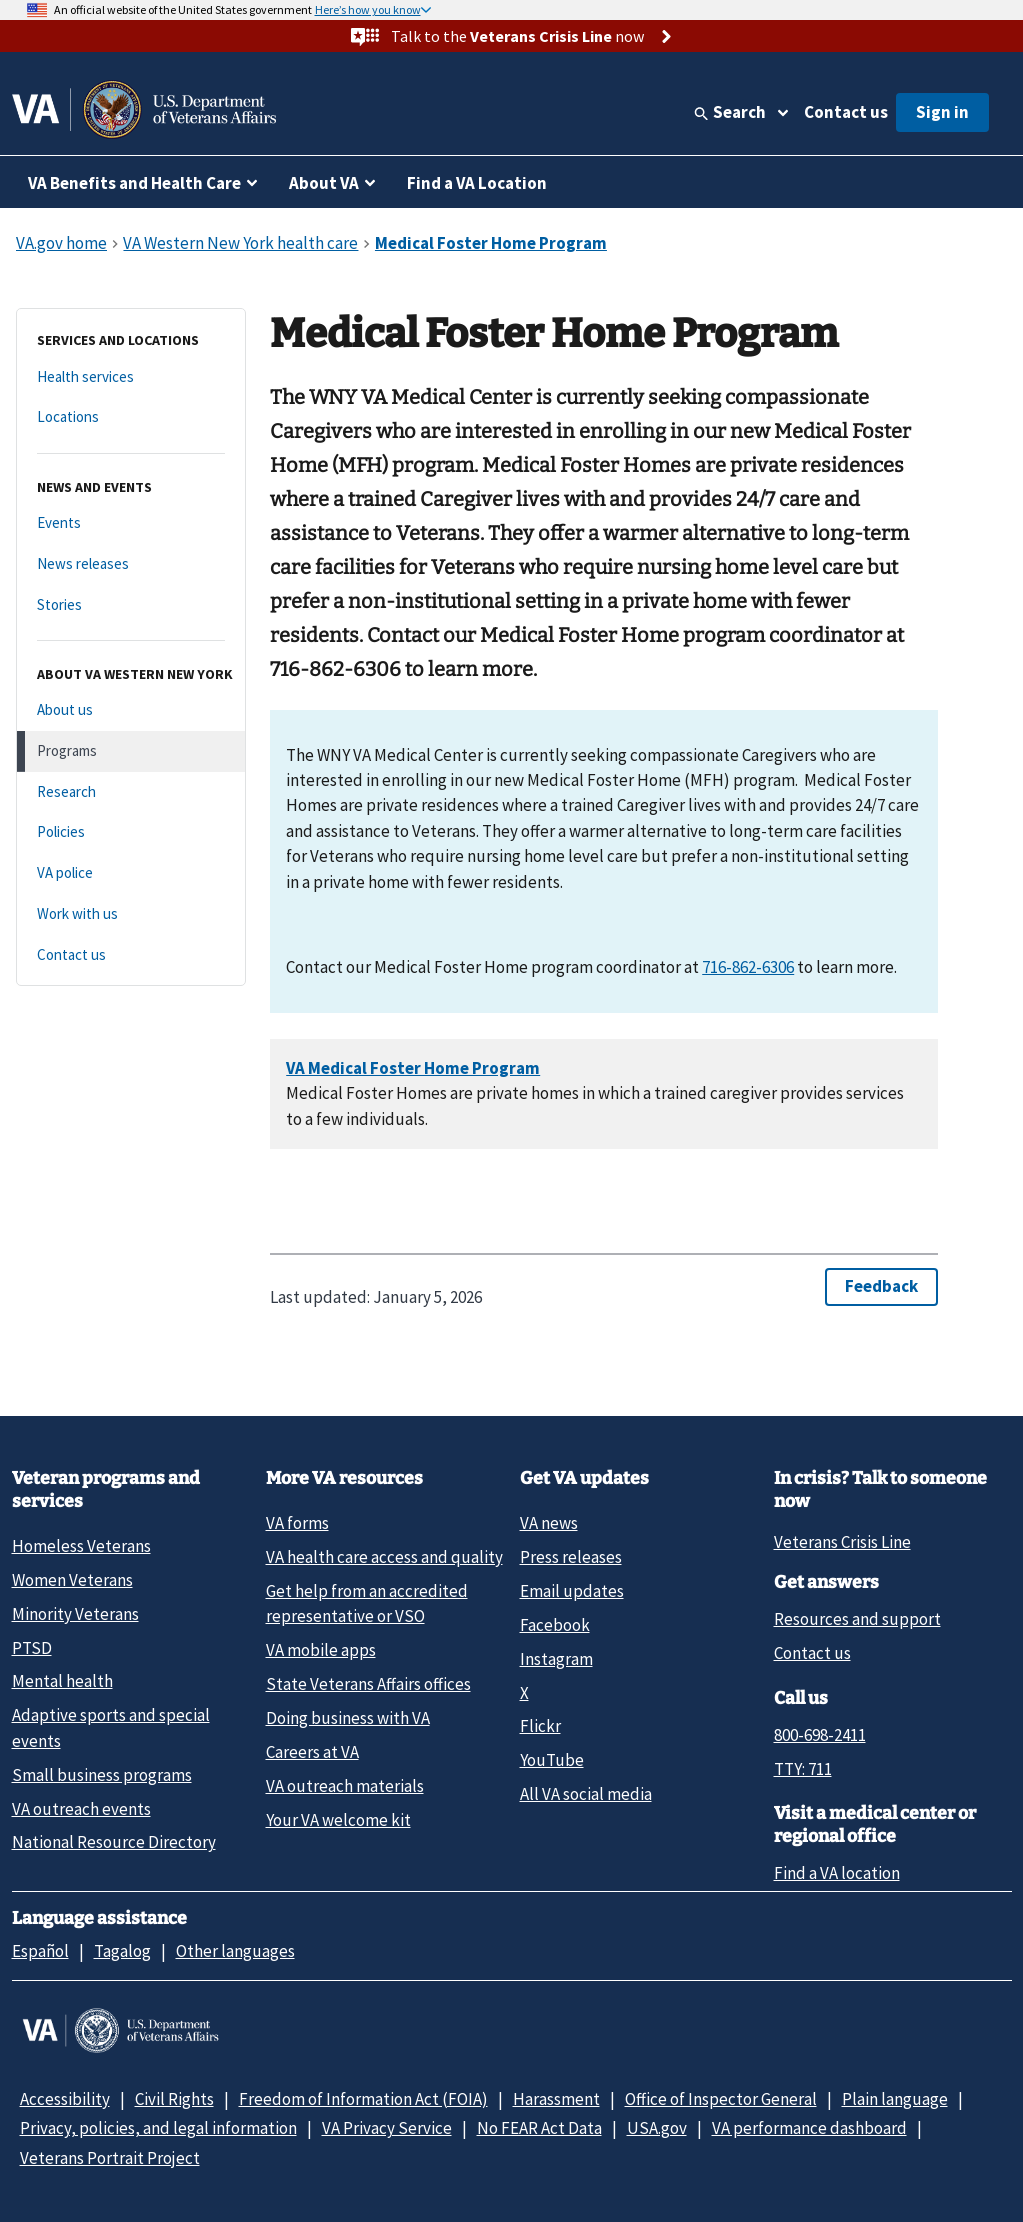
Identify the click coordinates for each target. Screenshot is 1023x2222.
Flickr (540, 1726)
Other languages (235, 1951)
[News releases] (131, 564)
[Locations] (131, 417)
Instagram (556, 1659)
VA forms (297, 1523)
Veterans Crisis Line (842, 1542)
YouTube (552, 1760)
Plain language (895, 2099)
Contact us (846, 112)
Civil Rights (174, 2099)
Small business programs (102, 1775)
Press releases (571, 1557)
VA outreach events (81, 1809)
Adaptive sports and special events (111, 1727)
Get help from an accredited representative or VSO (367, 1603)
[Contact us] (131, 955)
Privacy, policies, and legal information (158, 2128)
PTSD (32, 1648)
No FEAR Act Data (539, 2128)
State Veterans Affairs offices (368, 1684)
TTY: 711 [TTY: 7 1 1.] (803, 1769)
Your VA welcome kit (338, 1820)
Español (40, 1951)
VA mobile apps (321, 1650)
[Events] (131, 523)
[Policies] (131, 832)
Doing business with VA (348, 1718)
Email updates (572, 1591)
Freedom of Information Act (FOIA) (363, 2099)
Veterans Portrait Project (110, 2158)
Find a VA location (837, 1873)
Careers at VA (312, 1752)
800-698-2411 (820, 1735)
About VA (324, 183)
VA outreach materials (345, 1786)
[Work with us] (131, 914)
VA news (549, 1523)
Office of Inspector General (721, 2099)
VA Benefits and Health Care (134, 183)
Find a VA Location (477, 183)
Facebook (555, 1625)
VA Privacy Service (387, 2128)
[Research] (131, 792)
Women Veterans (72, 1580)
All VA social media (586, 1794)
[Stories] (131, 605)
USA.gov (657, 2128)
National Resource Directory (114, 1842)
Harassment (556, 2099)
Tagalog (122, 1951)
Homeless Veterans (81, 1546)
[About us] (131, 710)
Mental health (62, 1681)
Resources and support (857, 1619)
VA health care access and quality (384, 1557)
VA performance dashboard (809, 2128)
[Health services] (131, 377)
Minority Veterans (75, 1614)
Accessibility (65, 2099)
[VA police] (131, 873)
